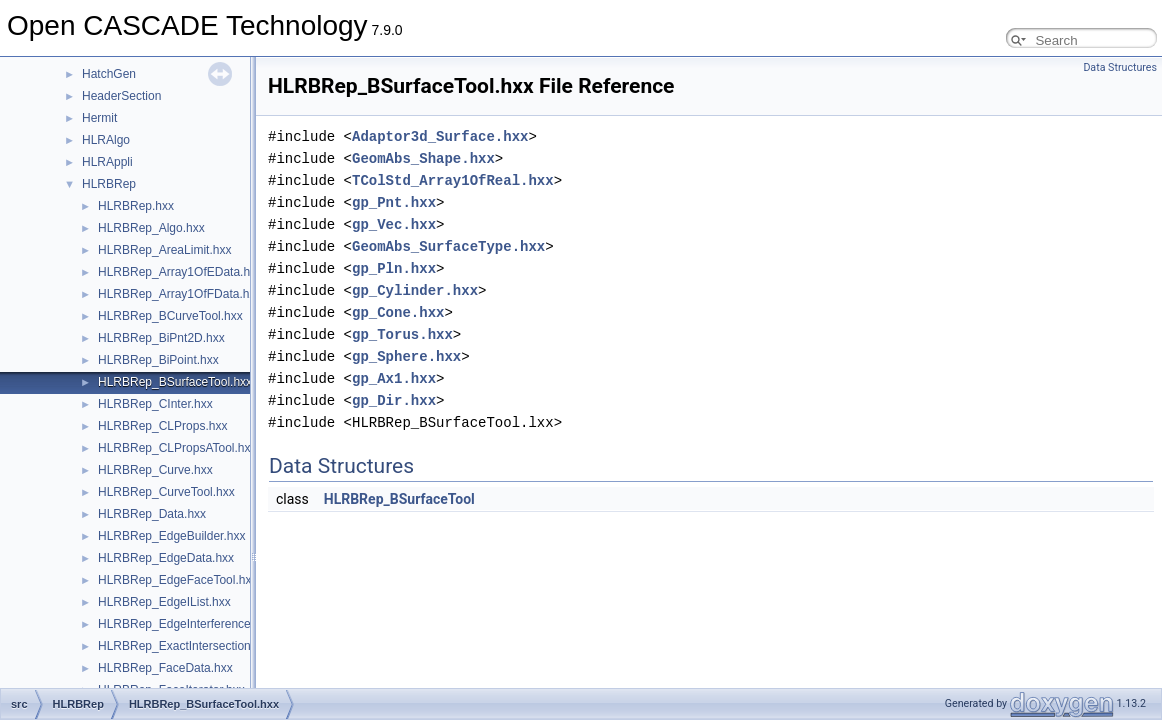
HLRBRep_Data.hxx (152, 514)
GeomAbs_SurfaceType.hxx (448, 246)
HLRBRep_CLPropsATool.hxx (177, 448)
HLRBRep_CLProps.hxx (162, 426)
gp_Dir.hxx (394, 400)
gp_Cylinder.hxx (415, 290)
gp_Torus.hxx (402, 334)
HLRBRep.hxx (136, 206)
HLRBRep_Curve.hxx (155, 470)
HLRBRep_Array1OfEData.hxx (180, 272)
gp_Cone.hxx (398, 312)
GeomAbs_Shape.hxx (423, 158)
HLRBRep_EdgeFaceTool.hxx (177, 580)
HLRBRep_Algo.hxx (151, 228)
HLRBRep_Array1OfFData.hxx (179, 294)
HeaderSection (121, 96)
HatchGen (109, 74)
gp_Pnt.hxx (394, 202)
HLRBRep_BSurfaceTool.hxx (175, 382)
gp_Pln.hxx (394, 268)
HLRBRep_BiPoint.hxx (158, 360)
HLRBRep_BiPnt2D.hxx (161, 338)
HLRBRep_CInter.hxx (155, 404)
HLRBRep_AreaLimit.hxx (164, 250)
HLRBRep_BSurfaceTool (399, 499)
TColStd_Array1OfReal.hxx (453, 180)
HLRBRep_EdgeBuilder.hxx (171, 536)
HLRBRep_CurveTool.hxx (166, 492)
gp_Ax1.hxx (394, 378)
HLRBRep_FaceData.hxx (165, 668)
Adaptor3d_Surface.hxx (440, 136)
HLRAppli (107, 162)
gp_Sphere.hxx (406, 356)
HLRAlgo (106, 140)
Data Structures (1120, 67)
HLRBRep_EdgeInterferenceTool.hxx (196, 624)
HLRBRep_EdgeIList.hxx (164, 602)
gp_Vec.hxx (394, 224)
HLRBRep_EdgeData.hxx (166, 558)
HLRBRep (109, 184)
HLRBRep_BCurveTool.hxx (170, 316)
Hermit (99, 118)
